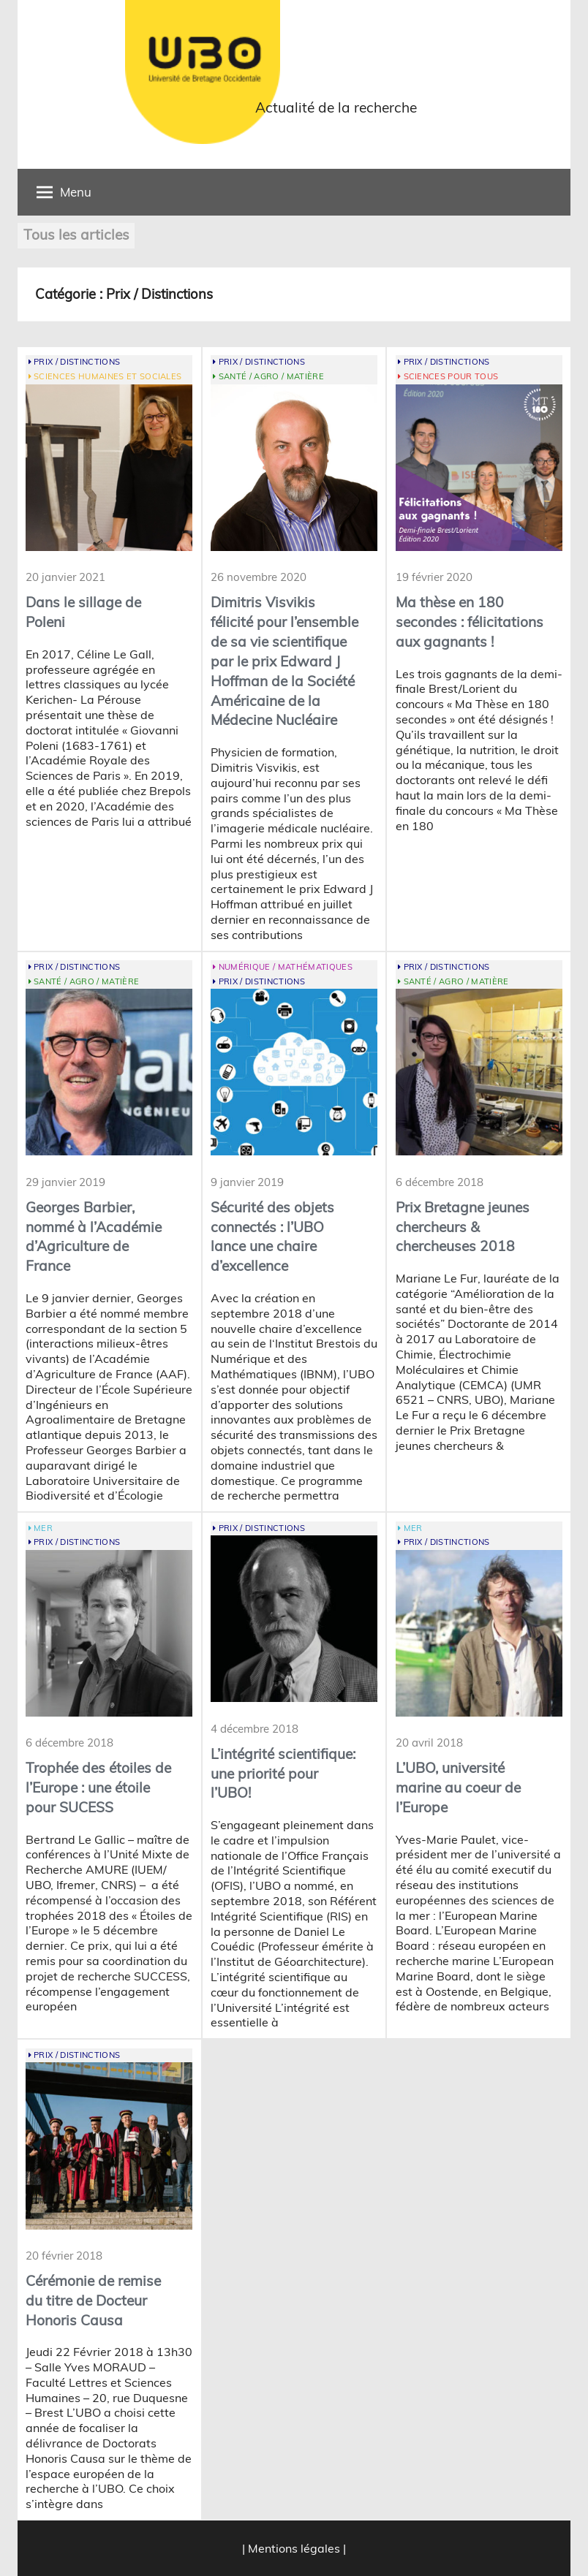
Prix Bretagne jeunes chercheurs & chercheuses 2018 (462, 1226)
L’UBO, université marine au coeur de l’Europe (458, 1787)
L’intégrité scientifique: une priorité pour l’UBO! (283, 1773)
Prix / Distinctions (77, 362)
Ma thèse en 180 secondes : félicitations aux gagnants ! (469, 621)
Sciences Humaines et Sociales (107, 376)
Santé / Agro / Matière (271, 376)
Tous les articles (76, 234)
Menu (64, 192)
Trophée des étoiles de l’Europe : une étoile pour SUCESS (98, 1787)
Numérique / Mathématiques (286, 967)
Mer (43, 1528)
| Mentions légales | (294, 2548)
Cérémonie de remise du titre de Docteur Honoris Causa (93, 2300)
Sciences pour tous (451, 376)
